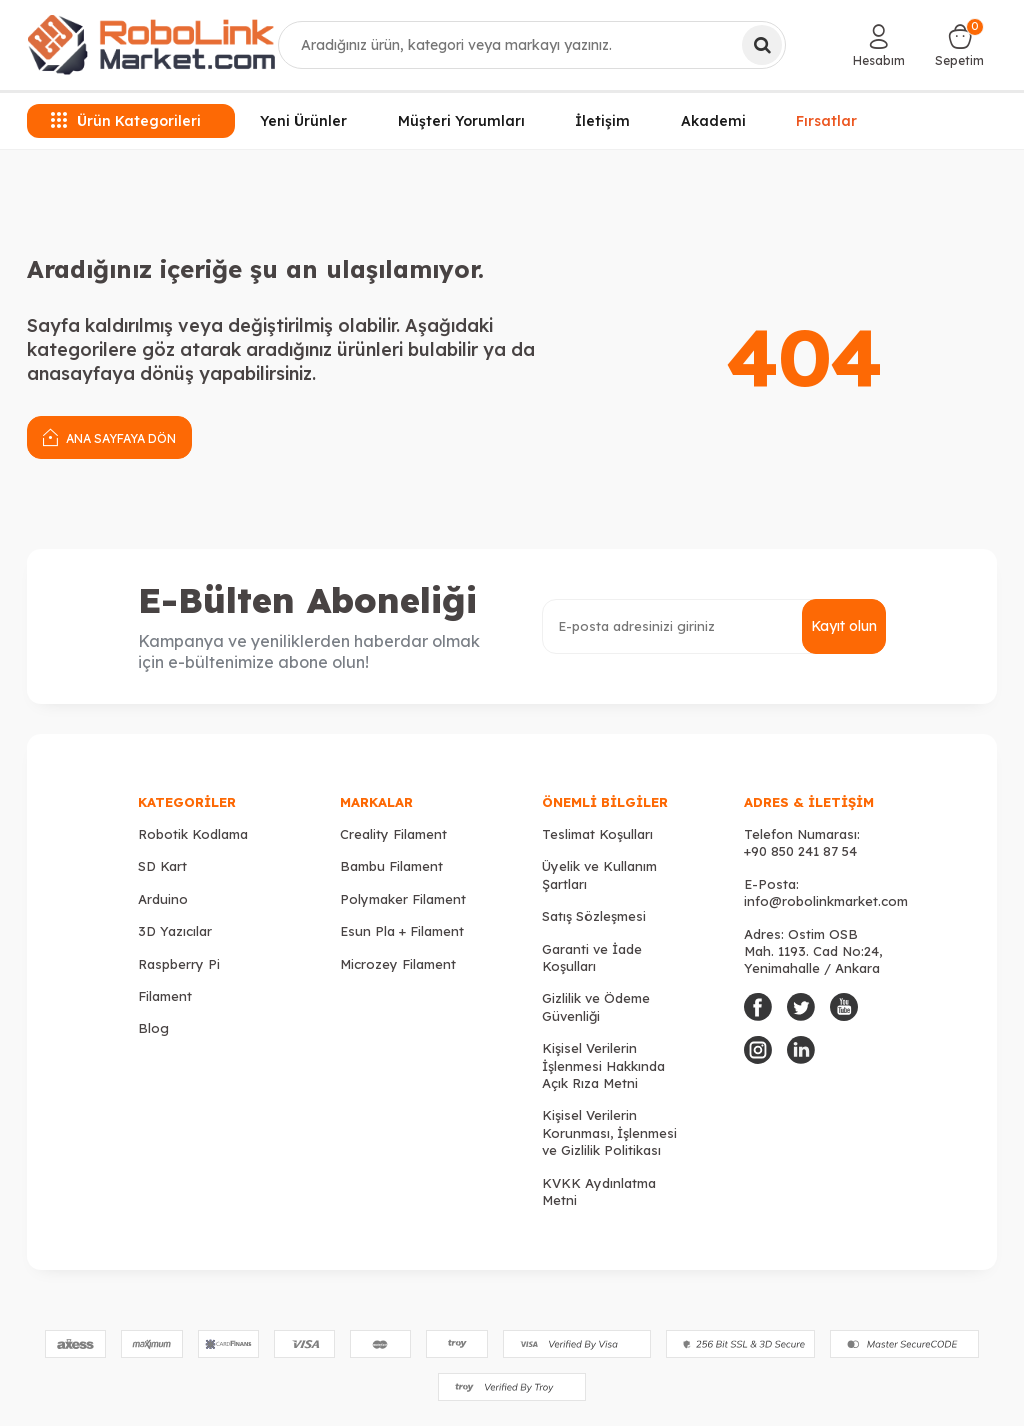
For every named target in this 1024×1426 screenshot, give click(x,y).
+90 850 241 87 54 (800, 851)
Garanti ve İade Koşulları (592, 957)
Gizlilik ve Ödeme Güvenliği (596, 1006)
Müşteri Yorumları (461, 121)
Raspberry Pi (179, 964)
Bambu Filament (391, 866)
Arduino (163, 899)
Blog (153, 1028)
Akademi (713, 121)
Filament (165, 996)
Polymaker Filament (403, 899)
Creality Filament (393, 834)
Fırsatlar (826, 117)
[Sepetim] (959, 45)
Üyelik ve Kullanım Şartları (599, 874)
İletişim (602, 121)
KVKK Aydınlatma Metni (599, 1191)
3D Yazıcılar (175, 931)
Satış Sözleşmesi (594, 916)
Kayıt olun (843, 626)
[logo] (151, 45)
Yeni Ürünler (303, 121)
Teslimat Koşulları (597, 834)
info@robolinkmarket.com (826, 901)
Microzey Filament (398, 964)
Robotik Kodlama (193, 834)
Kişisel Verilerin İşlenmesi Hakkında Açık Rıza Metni (603, 1065)
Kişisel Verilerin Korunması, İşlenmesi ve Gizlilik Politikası (609, 1132)
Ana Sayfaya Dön (109, 436)
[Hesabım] (879, 45)
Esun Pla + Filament (402, 931)
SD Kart (162, 866)
